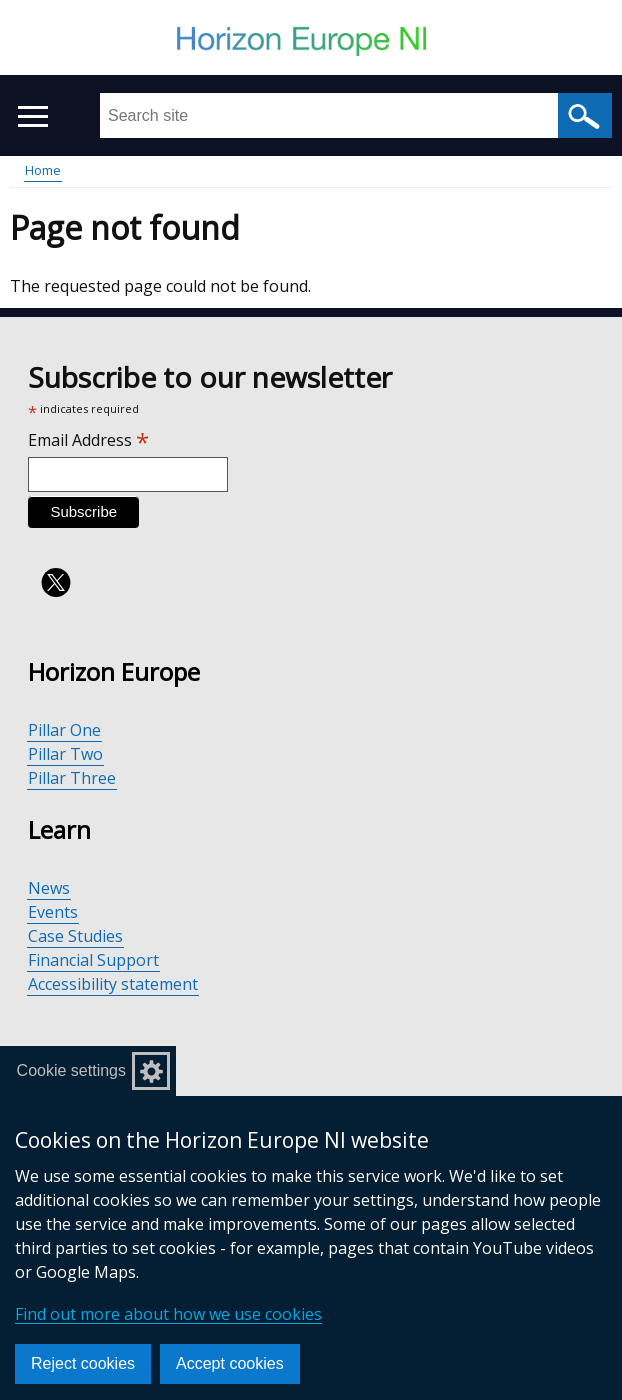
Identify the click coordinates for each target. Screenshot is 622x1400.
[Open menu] (32, 116)
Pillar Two (65, 754)
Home (43, 170)
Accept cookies (230, 1363)
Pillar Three (72, 778)
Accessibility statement (113, 984)
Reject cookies (83, 1363)
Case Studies (75, 936)
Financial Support (93, 960)
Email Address (88, 440)
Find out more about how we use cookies (168, 1314)
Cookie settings (71, 1070)
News (49, 888)
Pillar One (64, 730)
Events (53, 912)
